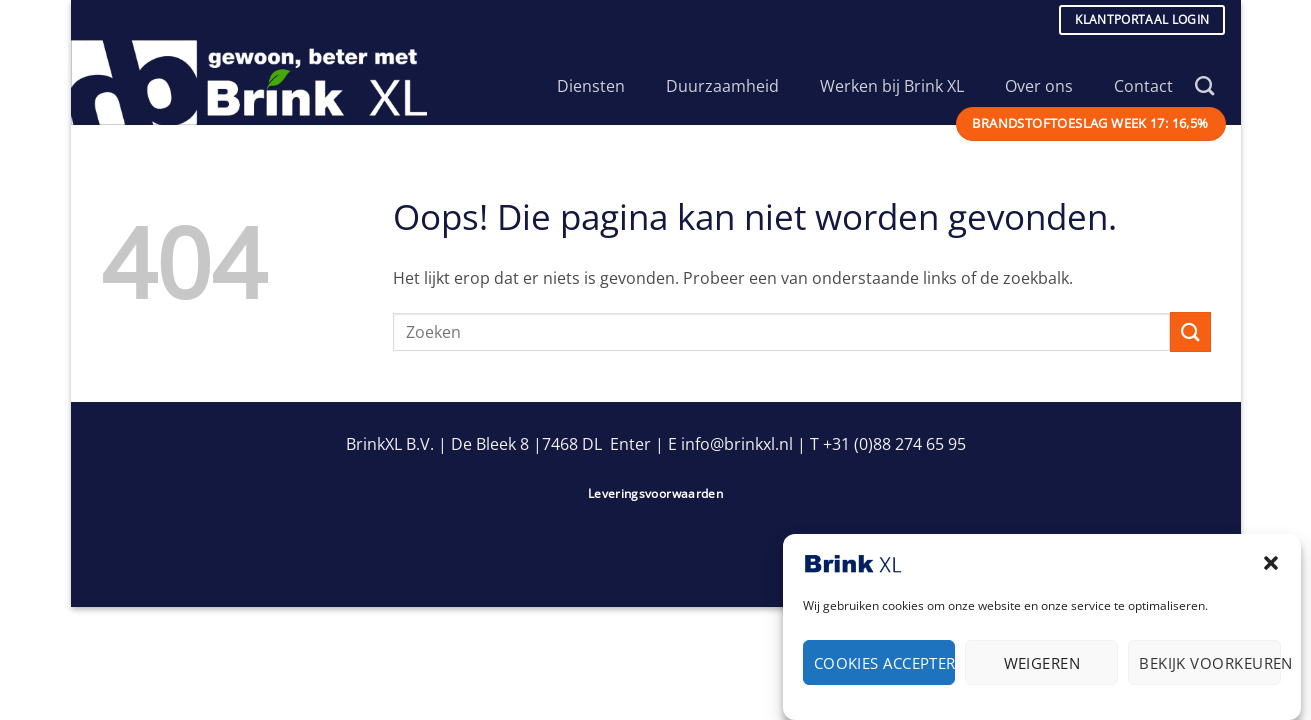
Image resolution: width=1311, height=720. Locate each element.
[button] (1271, 569)
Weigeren (1042, 669)
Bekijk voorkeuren (1210, 669)
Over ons (1048, 86)
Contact (1143, 86)
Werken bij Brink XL (901, 86)
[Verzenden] (1190, 331)
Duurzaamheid (732, 86)
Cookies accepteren (885, 669)
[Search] (1204, 85)
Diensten (600, 86)
